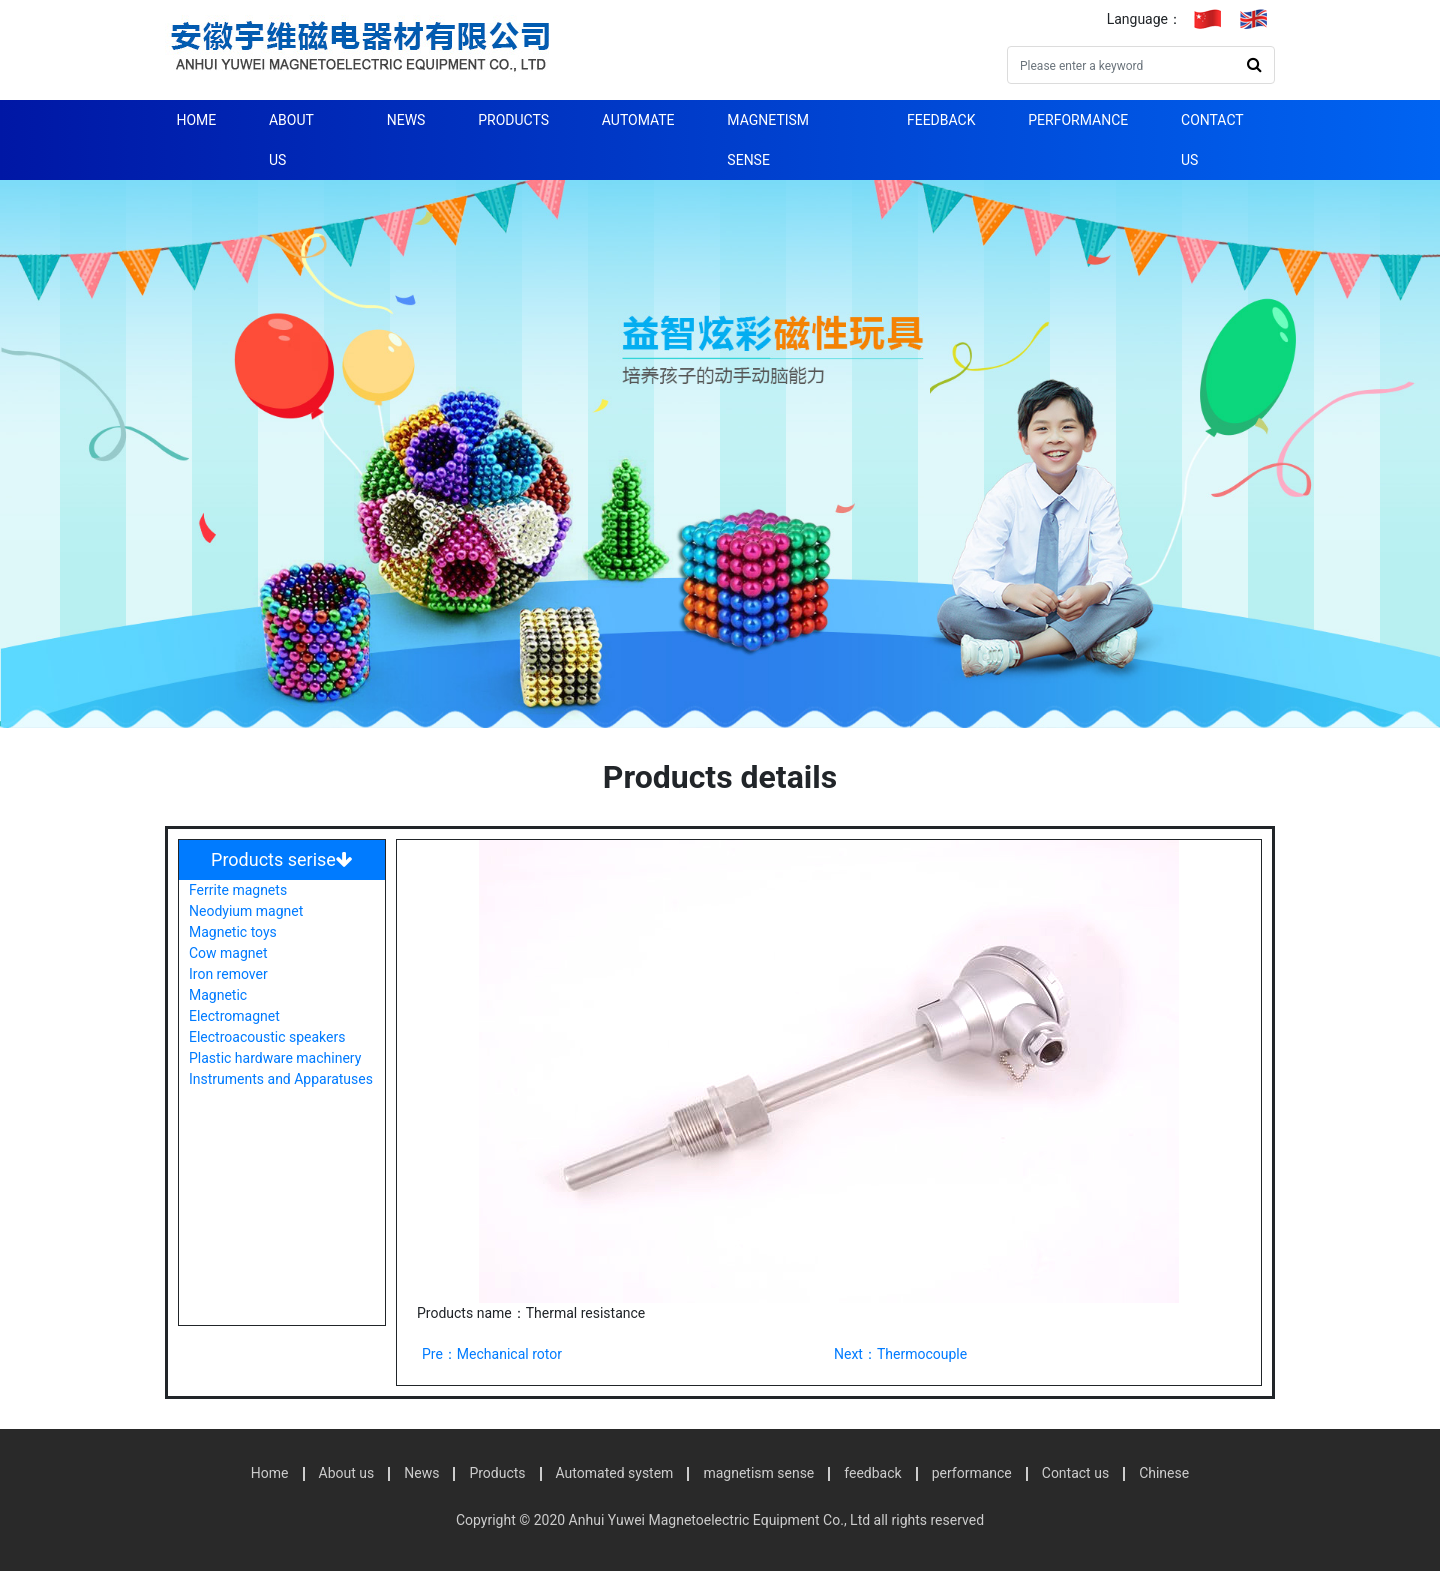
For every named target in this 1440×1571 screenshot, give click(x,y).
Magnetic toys (233, 932)
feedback (941, 120)
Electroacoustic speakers (267, 1037)
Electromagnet (234, 1016)
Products (513, 120)
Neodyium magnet (246, 911)
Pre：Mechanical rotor (492, 1354)
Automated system (615, 1473)
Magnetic (218, 995)
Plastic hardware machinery (275, 1058)
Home (196, 120)
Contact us (1212, 140)
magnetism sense (768, 140)
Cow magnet (228, 953)
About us (291, 140)
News (406, 120)
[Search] (1121, 65)
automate (638, 120)
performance (1078, 120)
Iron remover (228, 974)
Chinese (1164, 1473)
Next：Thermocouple (900, 1354)
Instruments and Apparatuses (281, 1079)
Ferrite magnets (238, 890)
